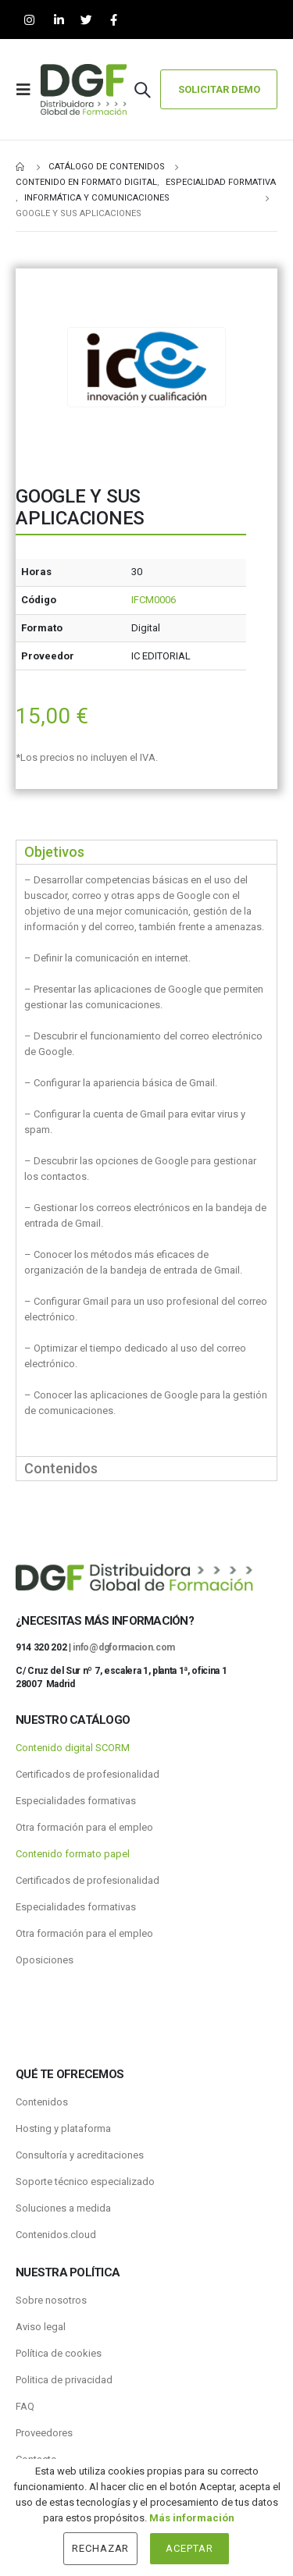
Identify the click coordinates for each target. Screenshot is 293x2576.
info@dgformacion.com (124, 1647)
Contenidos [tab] (61, 1468)
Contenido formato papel (73, 1854)
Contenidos (42, 2102)
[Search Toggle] (142, 89)
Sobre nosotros (51, 2300)
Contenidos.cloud (56, 2234)
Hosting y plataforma (63, 2128)
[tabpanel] (146, 1160)
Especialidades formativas (76, 1801)
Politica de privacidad (64, 2380)
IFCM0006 (153, 600)
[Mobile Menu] (28, 89)
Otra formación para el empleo (84, 1827)
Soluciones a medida (63, 2208)
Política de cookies (59, 2353)
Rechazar (101, 2548)
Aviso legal (41, 2327)
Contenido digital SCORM (73, 1747)
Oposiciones (44, 1960)
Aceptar (189, 2548)
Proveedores (44, 2433)
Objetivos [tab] (54, 852)
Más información (191, 2518)
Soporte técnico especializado (85, 2181)
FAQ (25, 2406)
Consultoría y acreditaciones (80, 2155)
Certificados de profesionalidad (87, 1774)
